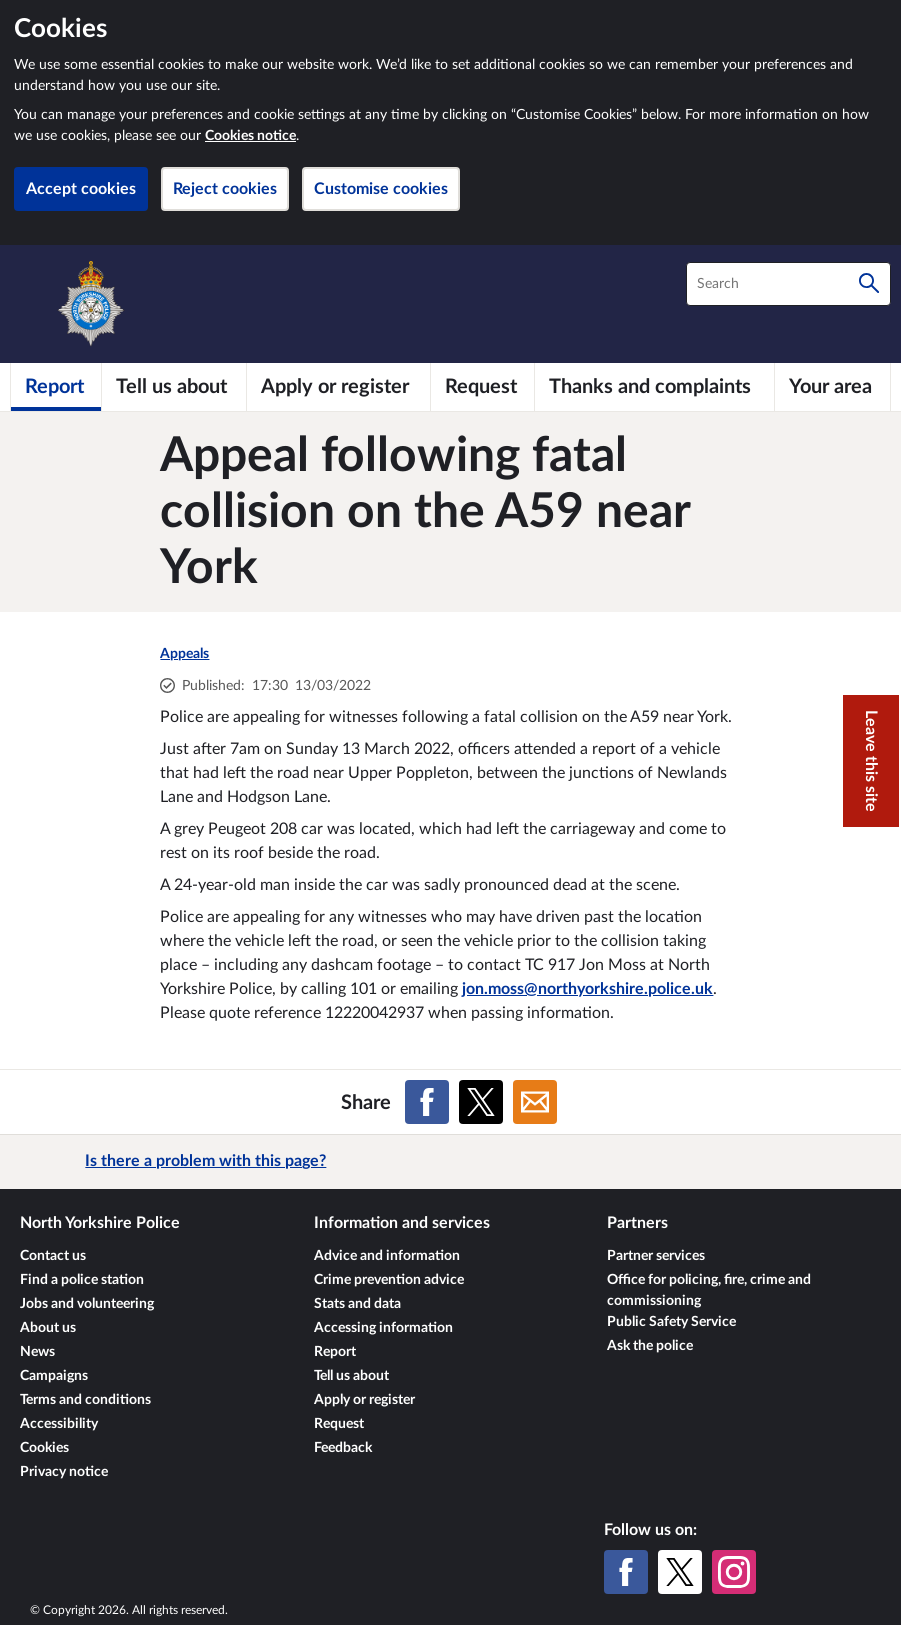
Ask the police (650, 1346)
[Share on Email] (535, 1102)
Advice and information (387, 1256)
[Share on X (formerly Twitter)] (481, 1102)
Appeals (184, 654)
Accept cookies (81, 189)
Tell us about (351, 1376)
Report (335, 1352)
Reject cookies (225, 189)
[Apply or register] (338, 387)
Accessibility (59, 1424)
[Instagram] (734, 1572)
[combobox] (788, 284)
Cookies (44, 1448)
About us (48, 1328)
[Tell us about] (174, 387)
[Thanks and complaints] (654, 387)
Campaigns (54, 1376)
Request (339, 1424)
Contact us (53, 1256)
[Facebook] (626, 1572)
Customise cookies (381, 189)
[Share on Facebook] (427, 1102)
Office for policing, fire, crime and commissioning (709, 1290)
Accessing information (383, 1328)
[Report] (56, 387)
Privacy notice (64, 1472)
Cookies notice (250, 136)
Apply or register (364, 1400)
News (37, 1352)
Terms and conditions (85, 1400)
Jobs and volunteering (87, 1304)
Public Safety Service (671, 1322)
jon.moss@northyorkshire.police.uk (587, 989)
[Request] (483, 387)
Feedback (343, 1448)
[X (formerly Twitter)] (680, 1572)
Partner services (656, 1256)
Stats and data (357, 1304)
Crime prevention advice (389, 1280)
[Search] (869, 284)
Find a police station (82, 1280)
